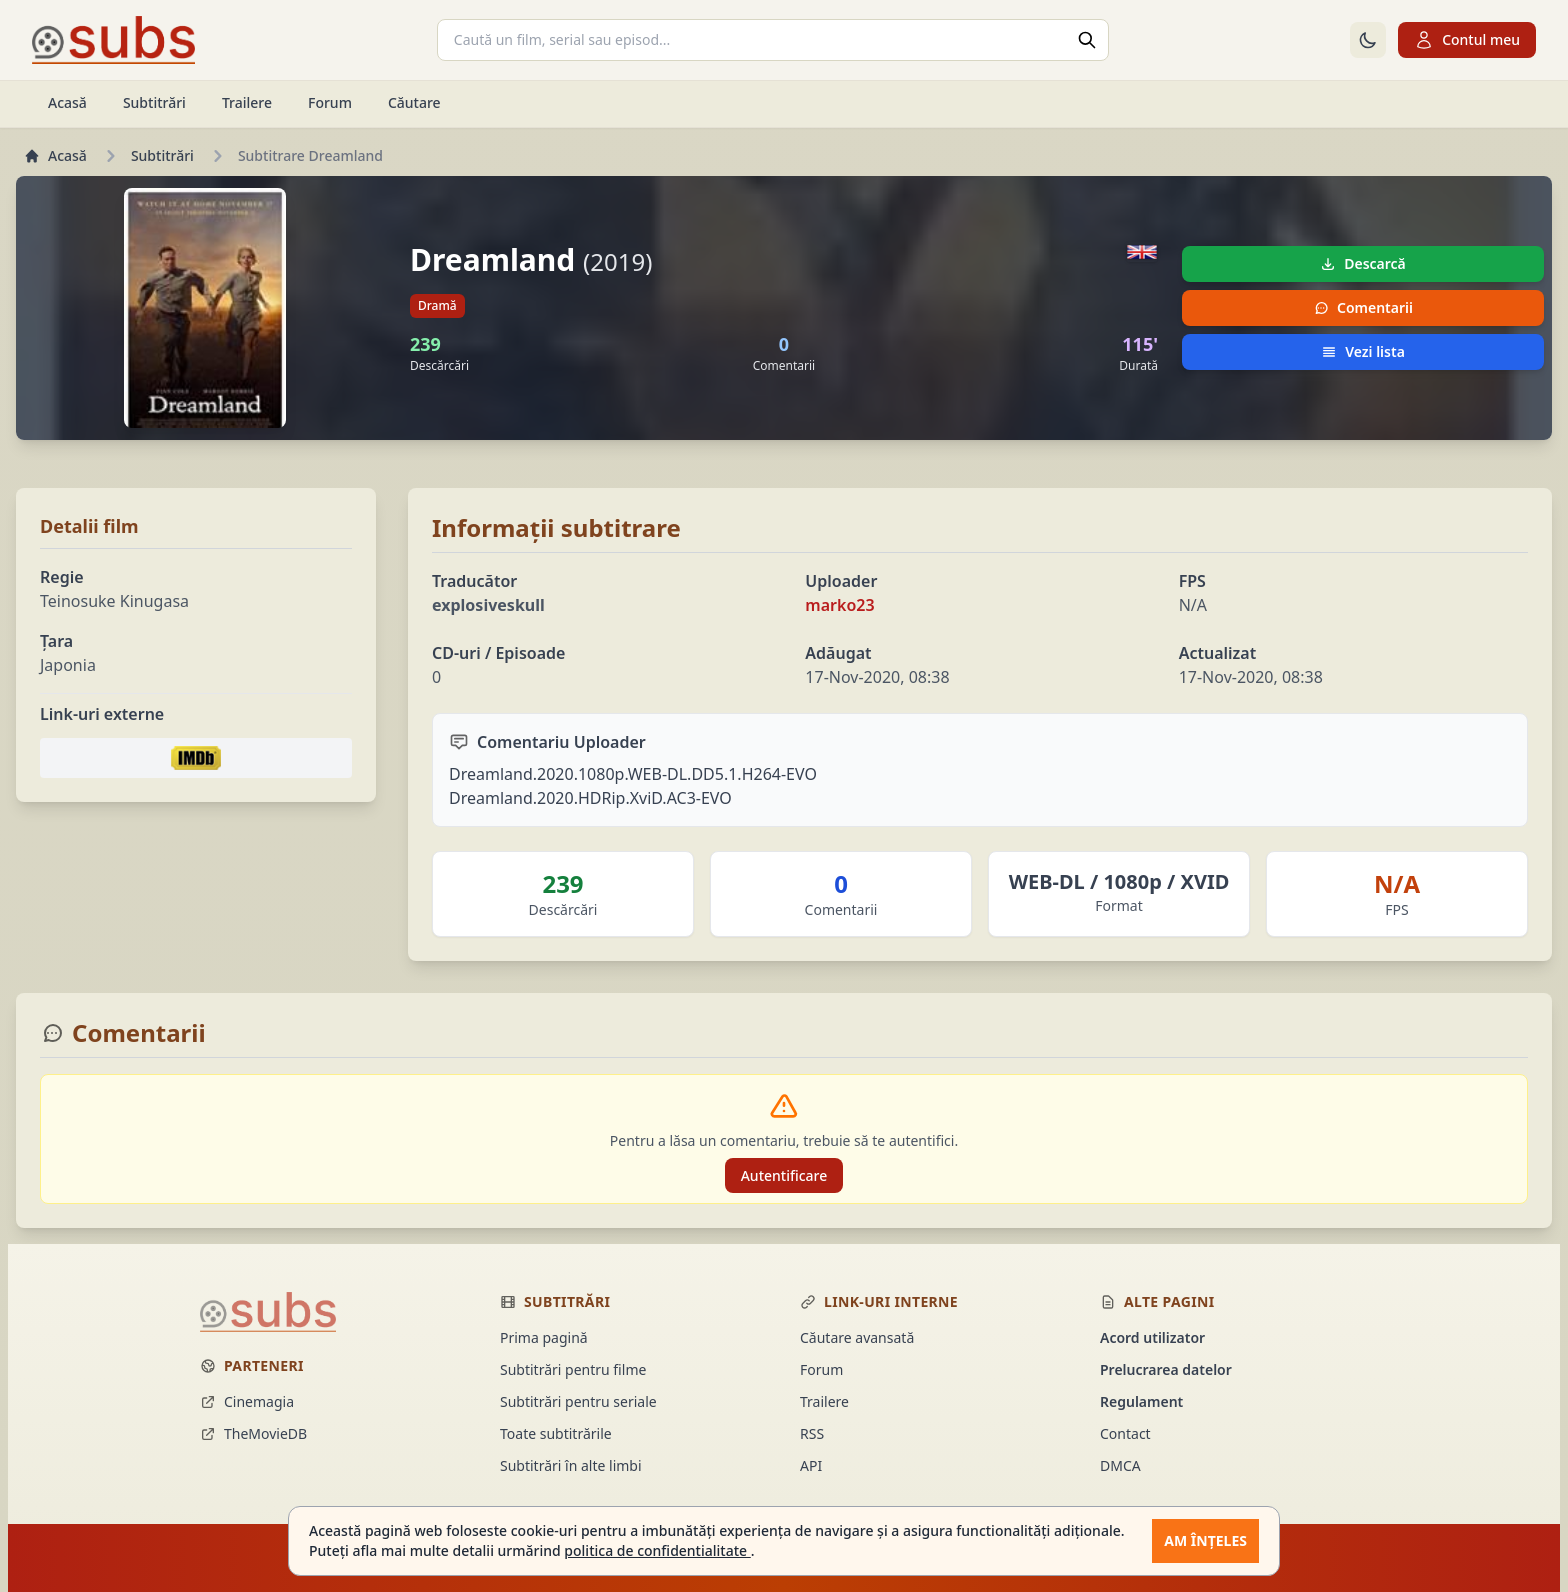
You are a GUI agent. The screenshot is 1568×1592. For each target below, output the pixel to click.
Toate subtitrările (556, 1433)
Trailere (247, 102)
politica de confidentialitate (657, 1550)
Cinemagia (247, 1401)
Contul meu (1467, 40)
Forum (330, 102)
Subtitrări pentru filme (573, 1369)
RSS (812, 1433)
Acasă (67, 102)
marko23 (839, 605)
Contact (1125, 1433)
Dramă (437, 305)
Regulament (1141, 1401)
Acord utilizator (1152, 1337)
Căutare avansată (857, 1337)
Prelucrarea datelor (1166, 1369)
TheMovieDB (253, 1433)
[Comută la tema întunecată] (1368, 40)
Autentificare (784, 1175)
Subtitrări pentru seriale (578, 1401)
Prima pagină (544, 1337)
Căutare (414, 102)
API (811, 1465)
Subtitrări (154, 102)
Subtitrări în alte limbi (571, 1465)
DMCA (1120, 1465)
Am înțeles (1205, 1540)
